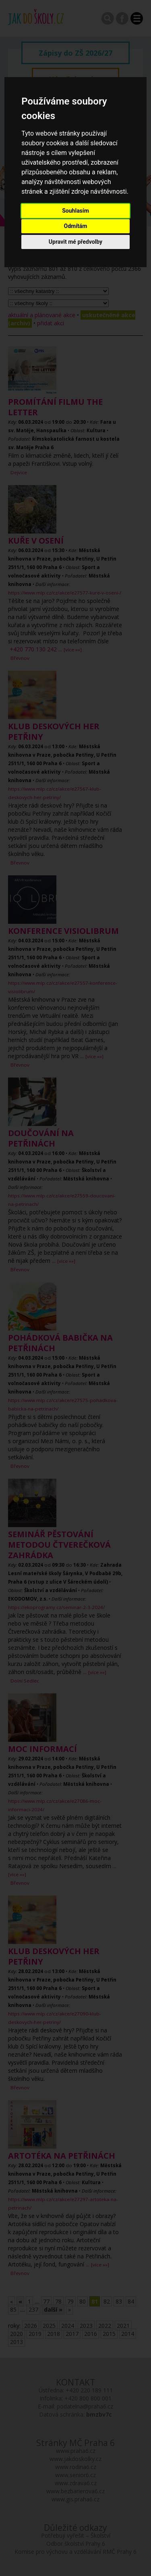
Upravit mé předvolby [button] (75, 242)
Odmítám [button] (75, 226)
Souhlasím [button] (75, 210)
